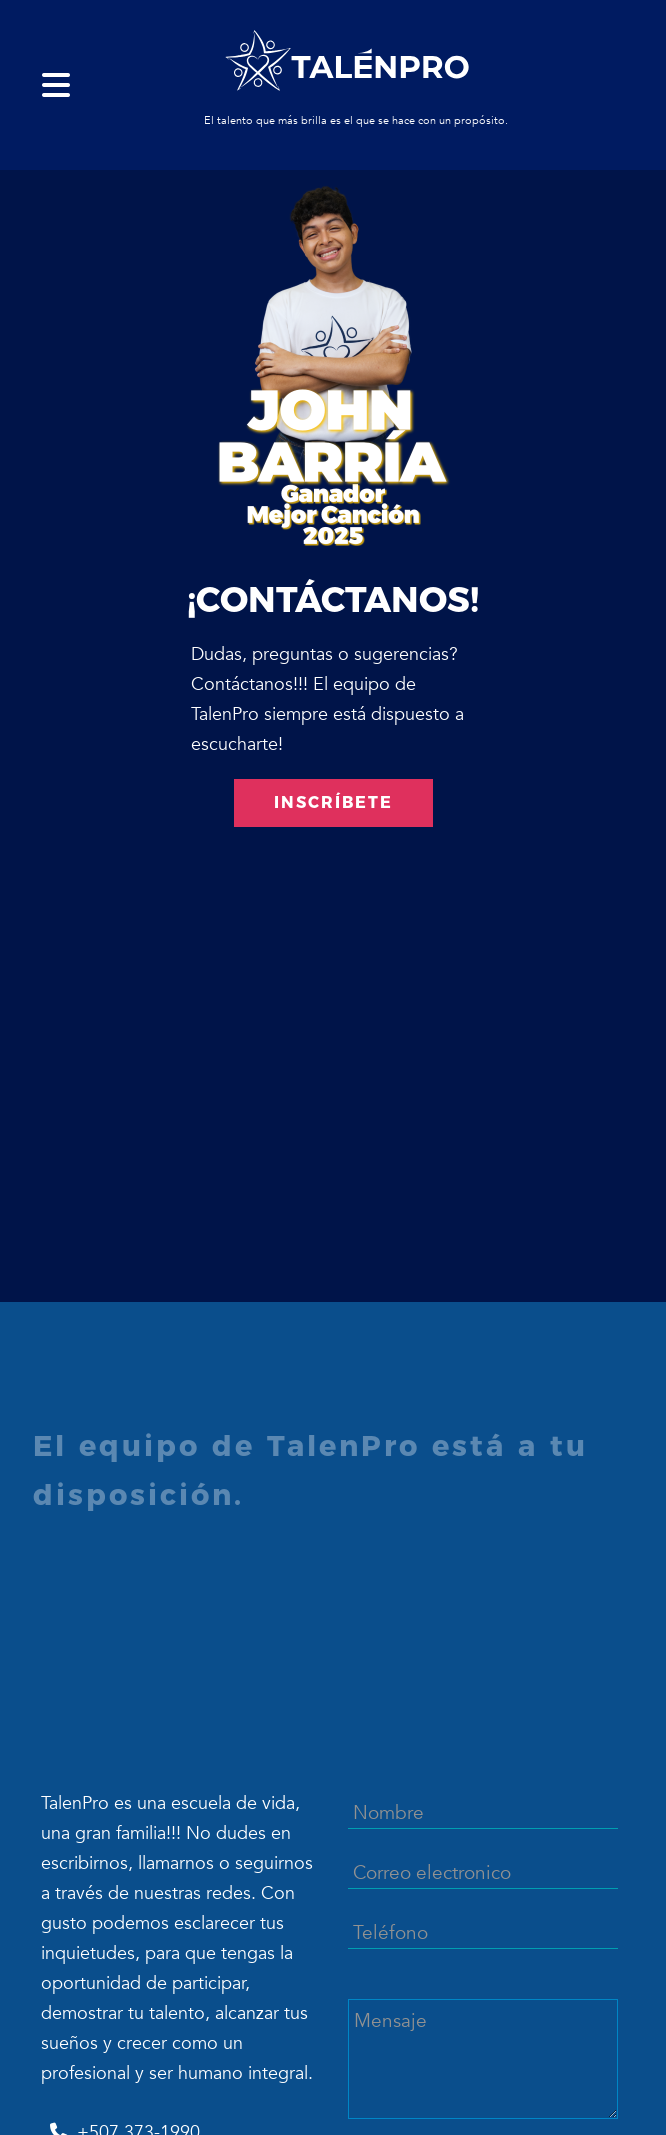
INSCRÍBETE (333, 802)
